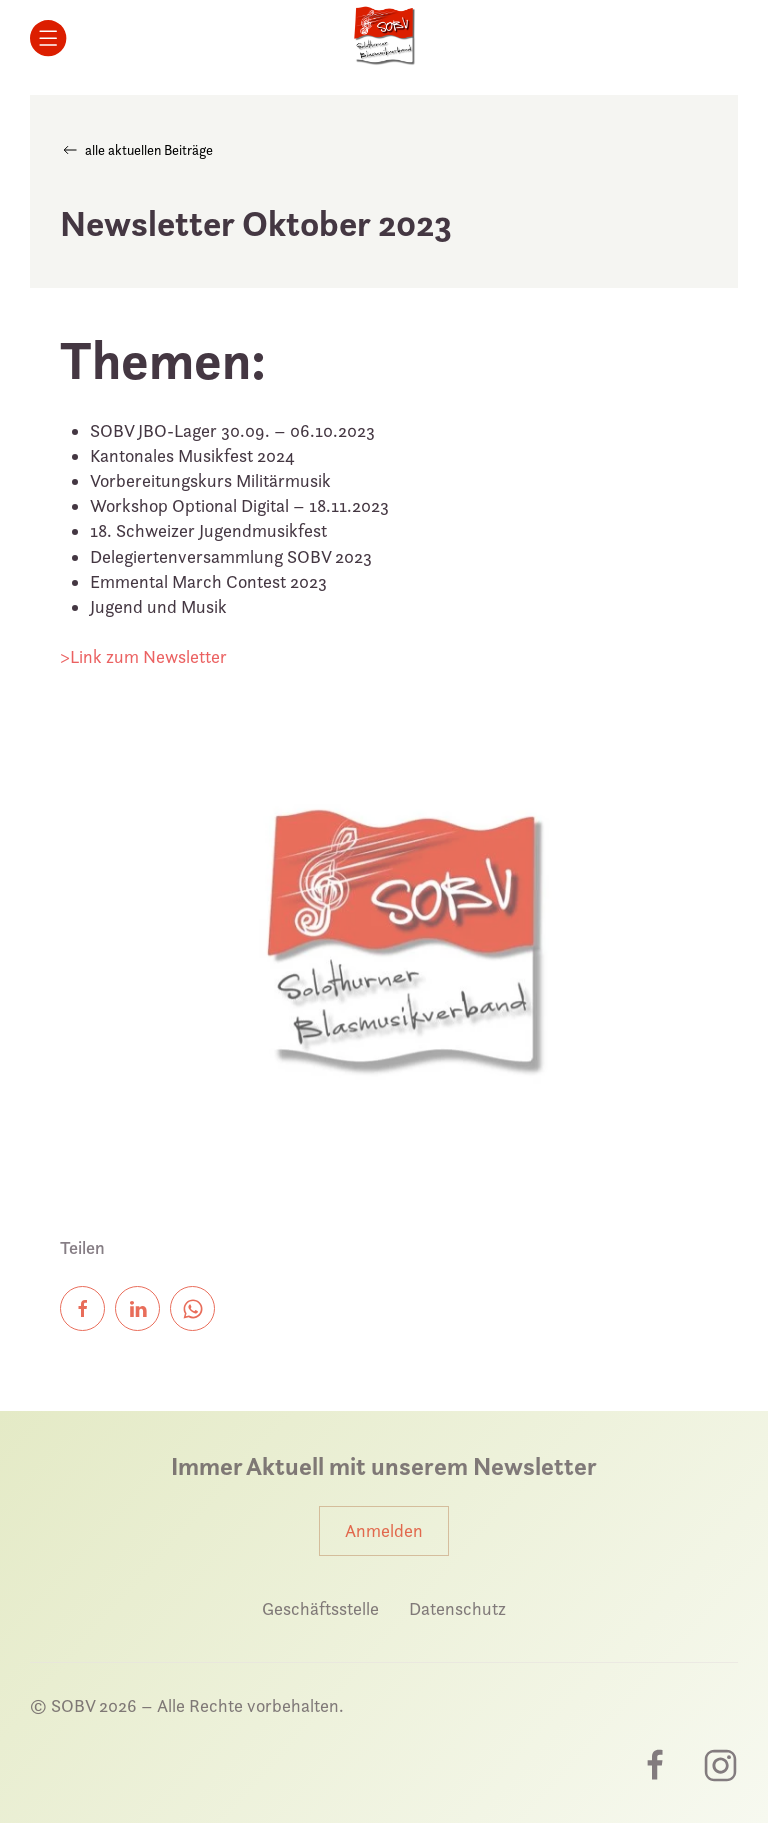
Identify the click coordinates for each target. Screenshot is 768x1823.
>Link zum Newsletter (143, 656)
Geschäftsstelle (320, 1608)
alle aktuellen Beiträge (136, 150)
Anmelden (384, 1530)
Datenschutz (457, 1608)
